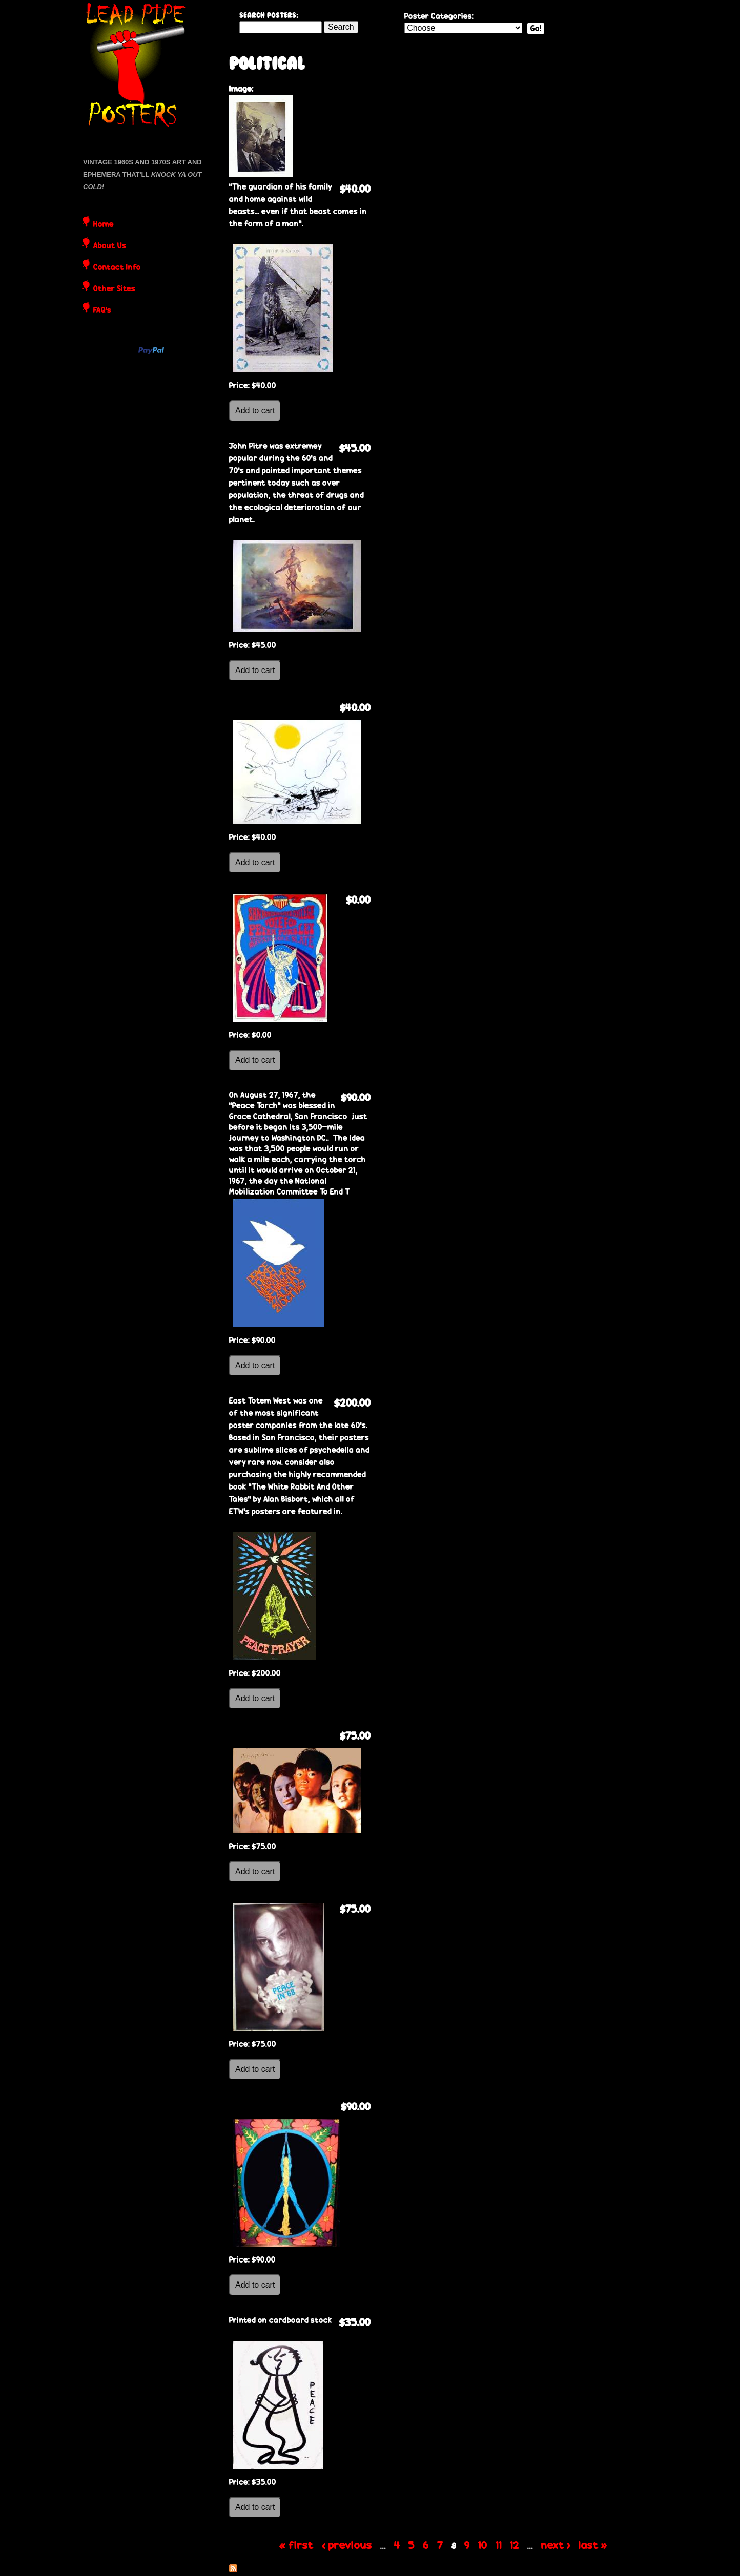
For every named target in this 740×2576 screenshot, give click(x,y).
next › (555, 2545)
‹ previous (347, 2545)
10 (482, 2545)
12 (514, 2545)
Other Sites (114, 289)
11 (499, 2545)
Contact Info (117, 268)
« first (296, 2545)
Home (103, 224)
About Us (109, 246)
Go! (535, 28)
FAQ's (102, 311)
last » (593, 2545)
